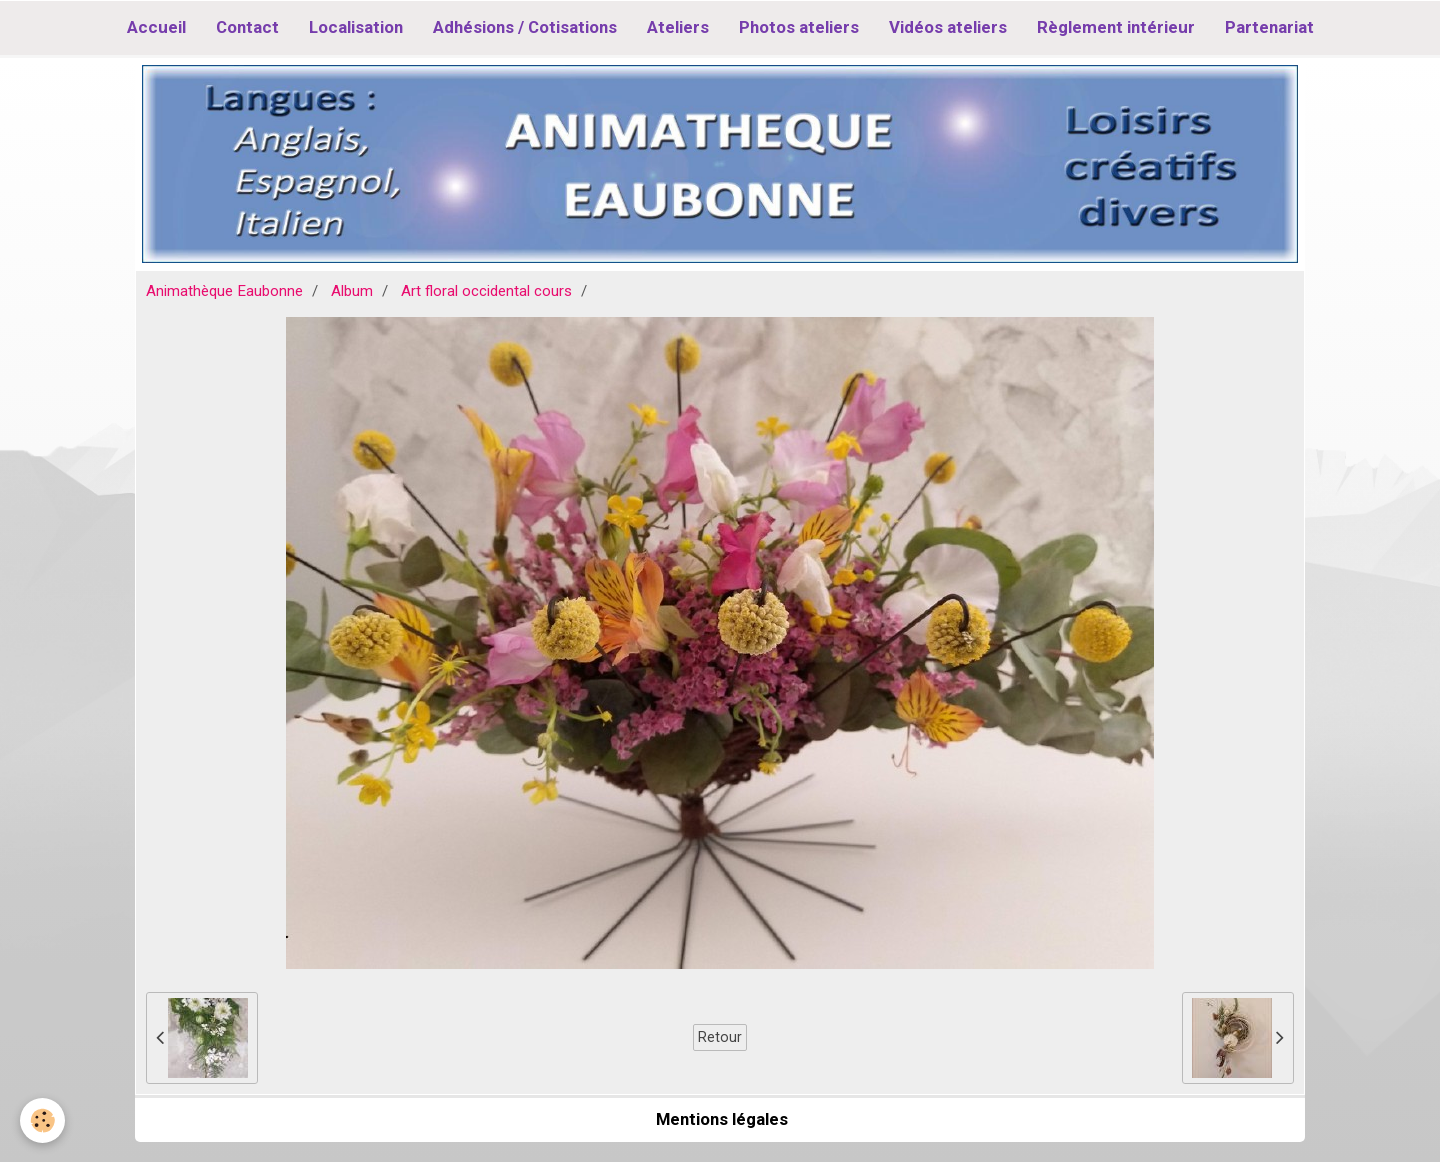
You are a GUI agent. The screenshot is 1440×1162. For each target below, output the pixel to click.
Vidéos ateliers (948, 27)
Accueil (156, 27)
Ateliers (678, 27)
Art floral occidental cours (486, 291)
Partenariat (1269, 27)
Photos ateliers (799, 27)
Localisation (356, 27)
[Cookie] (42, 1120)
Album (352, 291)
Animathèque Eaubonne (224, 291)
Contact (247, 27)
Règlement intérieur (1116, 27)
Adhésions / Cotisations (525, 27)
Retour (720, 1037)
